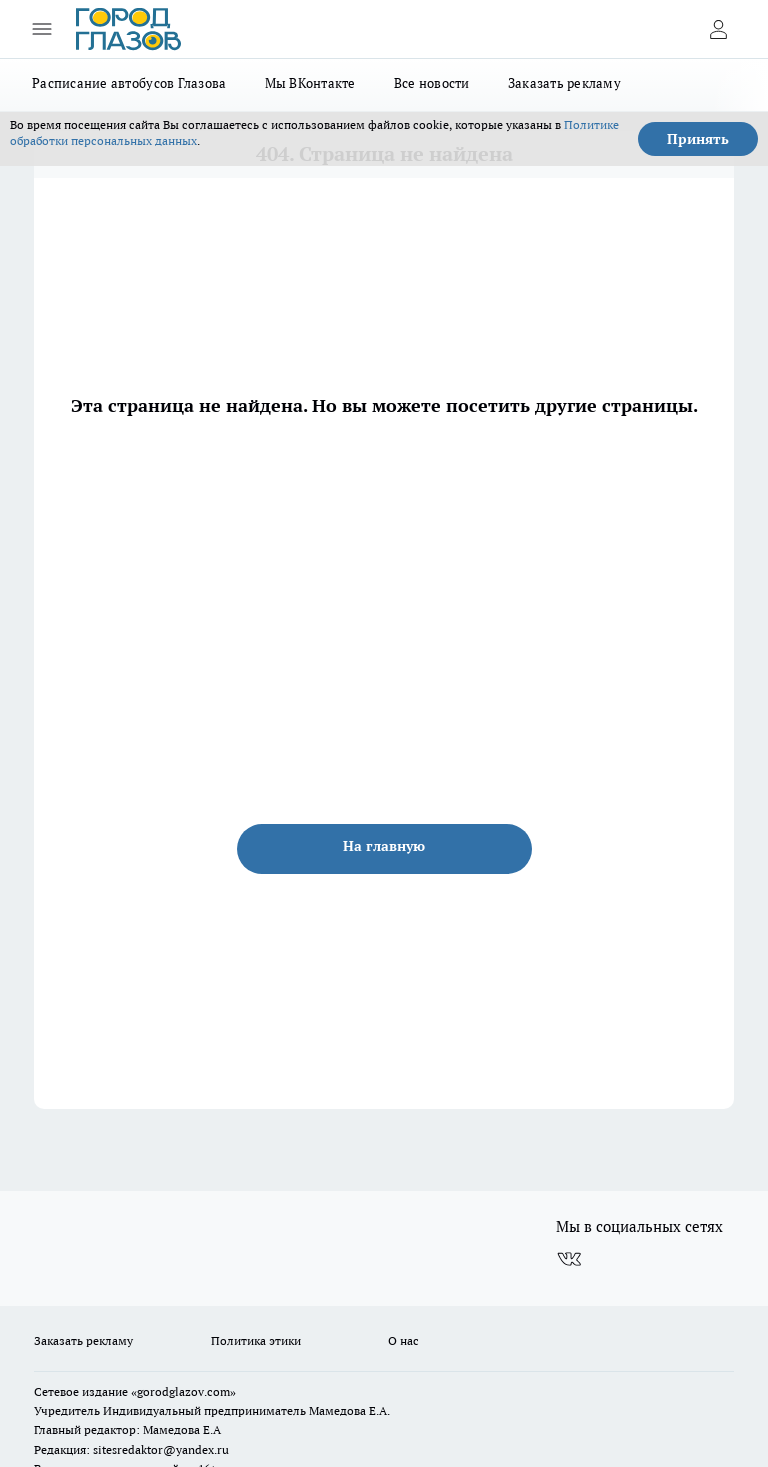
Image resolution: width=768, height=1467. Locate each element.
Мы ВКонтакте (310, 83)
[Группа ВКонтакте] (569, 1259)
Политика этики (256, 1340)
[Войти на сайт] (718, 29)
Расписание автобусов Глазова (129, 83)
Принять (698, 139)
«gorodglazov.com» (183, 1391)
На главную (384, 846)
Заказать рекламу (564, 83)
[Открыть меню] (42, 29)
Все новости (432, 83)
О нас (403, 1340)
